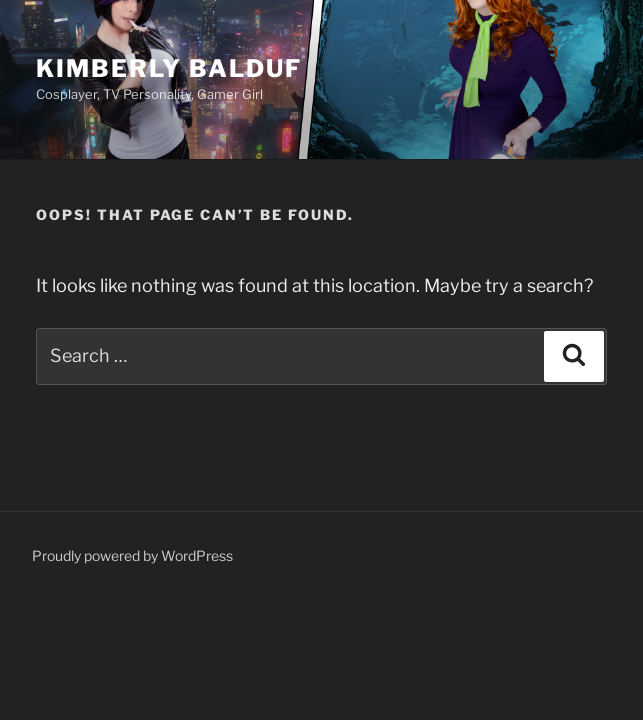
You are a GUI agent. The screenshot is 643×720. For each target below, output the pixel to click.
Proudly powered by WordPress (132, 555)
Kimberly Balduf (169, 68)
